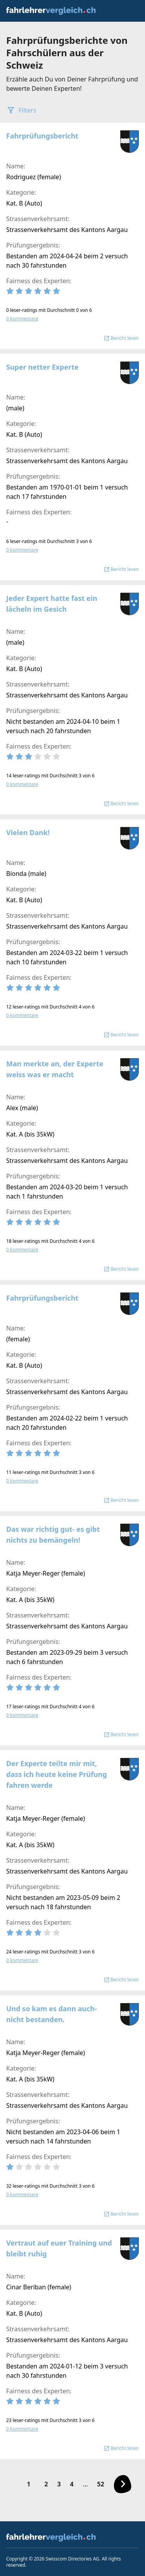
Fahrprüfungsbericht (42, 135)
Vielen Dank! (27, 832)
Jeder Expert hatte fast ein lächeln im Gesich (51, 603)
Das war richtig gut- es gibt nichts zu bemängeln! (53, 1534)
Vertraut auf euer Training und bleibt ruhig (59, 2248)
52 (100, 2484)
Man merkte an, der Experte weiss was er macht (54, 1069)
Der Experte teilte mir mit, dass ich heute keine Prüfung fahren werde (56, 1774)
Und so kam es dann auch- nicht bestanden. (51, 2014)
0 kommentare (22, 318)
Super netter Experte (42, 367)
